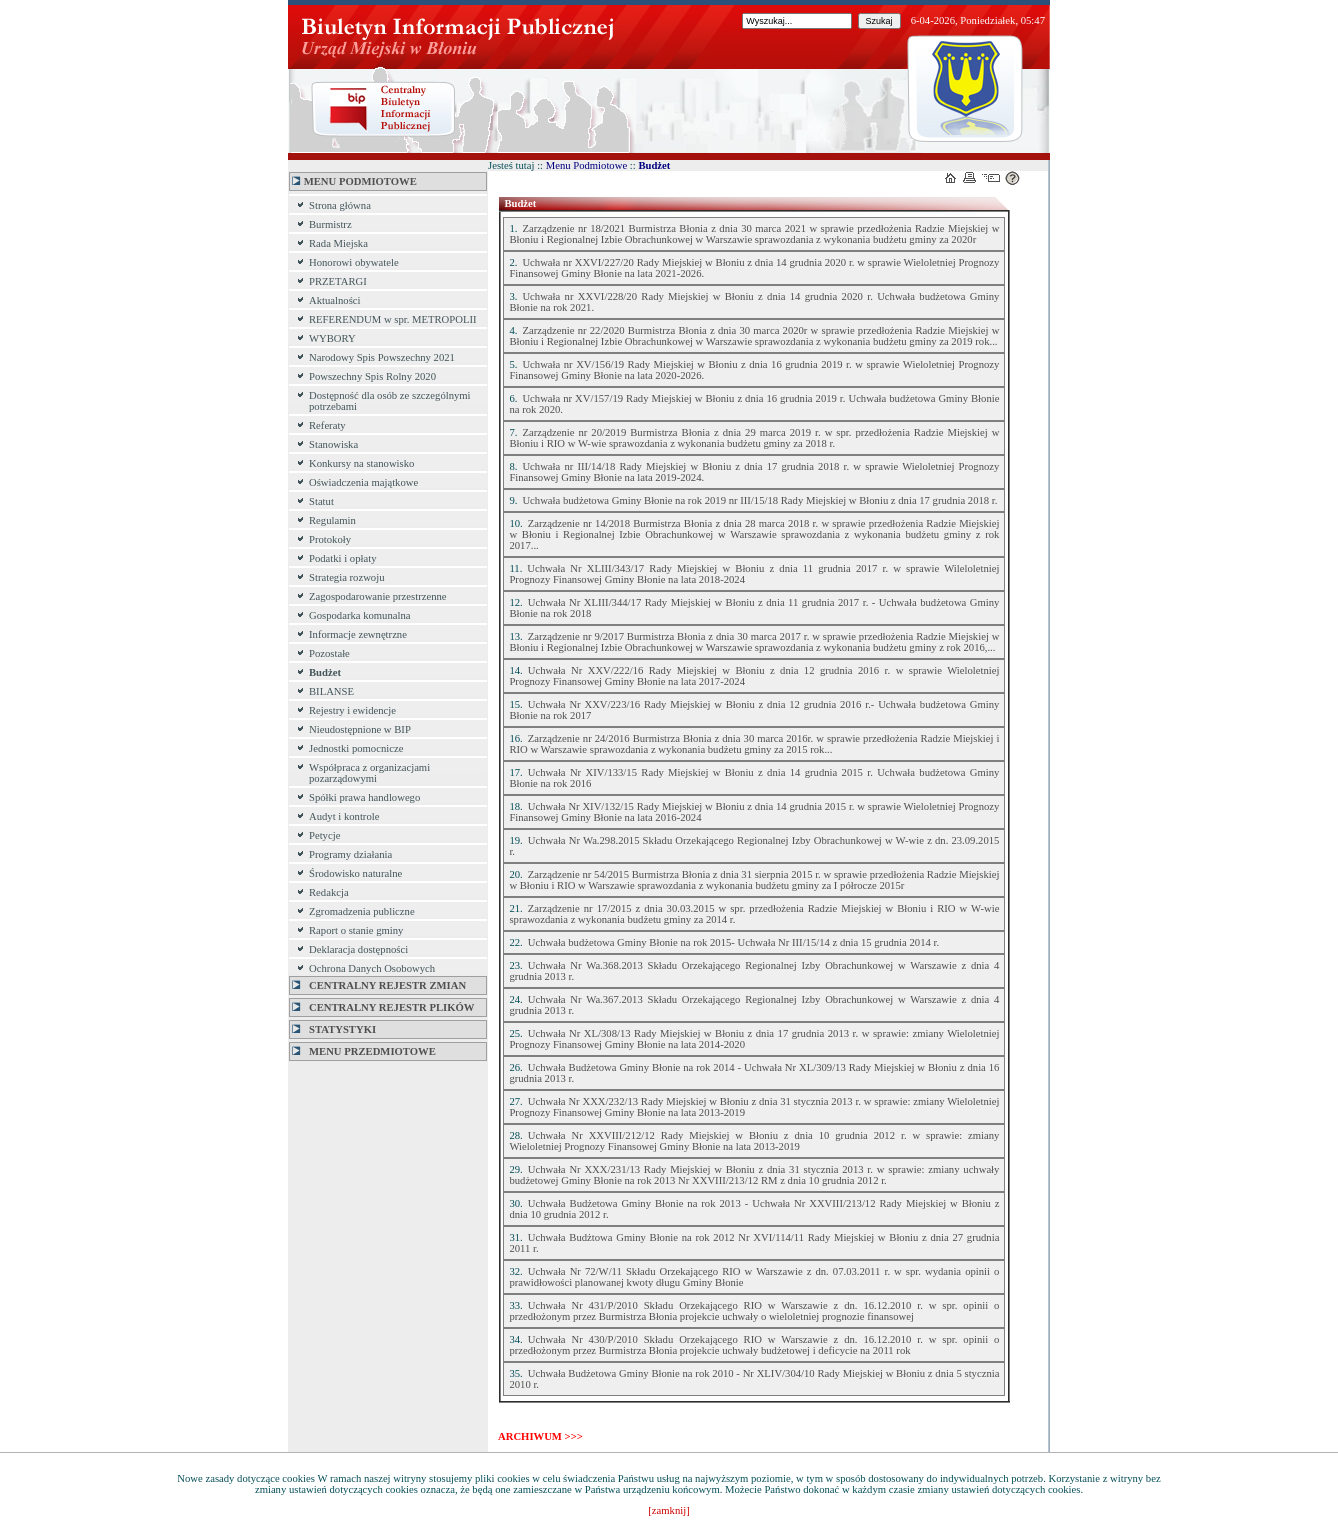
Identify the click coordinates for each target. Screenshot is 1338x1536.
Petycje (324, 835)
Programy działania (350, 854)
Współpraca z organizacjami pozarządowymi (369, 773)
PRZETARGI (338, 281)
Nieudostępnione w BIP (360, 729)
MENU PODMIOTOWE (354, 181)
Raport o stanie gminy (356, 930)
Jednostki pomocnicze (356, 748)
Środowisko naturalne (355, 873)
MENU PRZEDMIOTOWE (364, 1051)
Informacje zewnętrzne (358, 634)
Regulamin (332, 520)
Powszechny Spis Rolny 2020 (372, 376)
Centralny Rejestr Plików (383, 1007)
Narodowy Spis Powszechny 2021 (382, 357)
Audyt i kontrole (344, 816)
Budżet (325, 672)
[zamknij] (668, 1510)
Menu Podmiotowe (586, 165)
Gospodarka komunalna (360, 615)
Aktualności (335, 300)
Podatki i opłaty (343, 558)
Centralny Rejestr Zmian (379, 985)
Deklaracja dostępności (358, 949)
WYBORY (332, 338)
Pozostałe (329, 653)
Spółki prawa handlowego (364, 797)
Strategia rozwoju (346, 577)
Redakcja (329, 892)
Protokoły (330, 539)
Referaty (327, 425)
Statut (321, 501)
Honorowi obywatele (354, 262)
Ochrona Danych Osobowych (372, 968)
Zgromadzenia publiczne (362, 911)
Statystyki (334, 1029)
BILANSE (331, 691)
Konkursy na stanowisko (361, 463)
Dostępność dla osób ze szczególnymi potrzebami (390, 401)
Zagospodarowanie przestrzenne (378, 596)
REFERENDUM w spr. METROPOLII (393, 319)
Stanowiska (333, 444)
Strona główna (340, 205)
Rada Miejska (338, 243)
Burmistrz (330, 224)
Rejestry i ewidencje (352, 710)
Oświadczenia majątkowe (363, 482)
